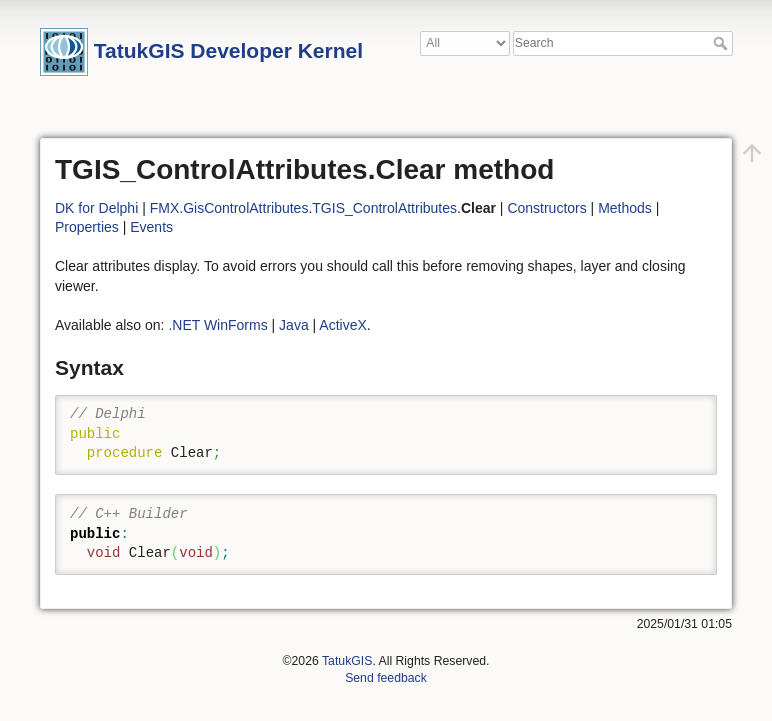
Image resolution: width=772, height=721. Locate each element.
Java (294, 325)
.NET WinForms (217, 325)
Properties (87, 227)
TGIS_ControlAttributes (384, 208)
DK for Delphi (96, 208)
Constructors (546, 208)
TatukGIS (347, 661)
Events (151, 227)
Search (722, 43)
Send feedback (386, 678)
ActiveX (342, 325)
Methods (625, 208)
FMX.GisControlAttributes (229, 208)
